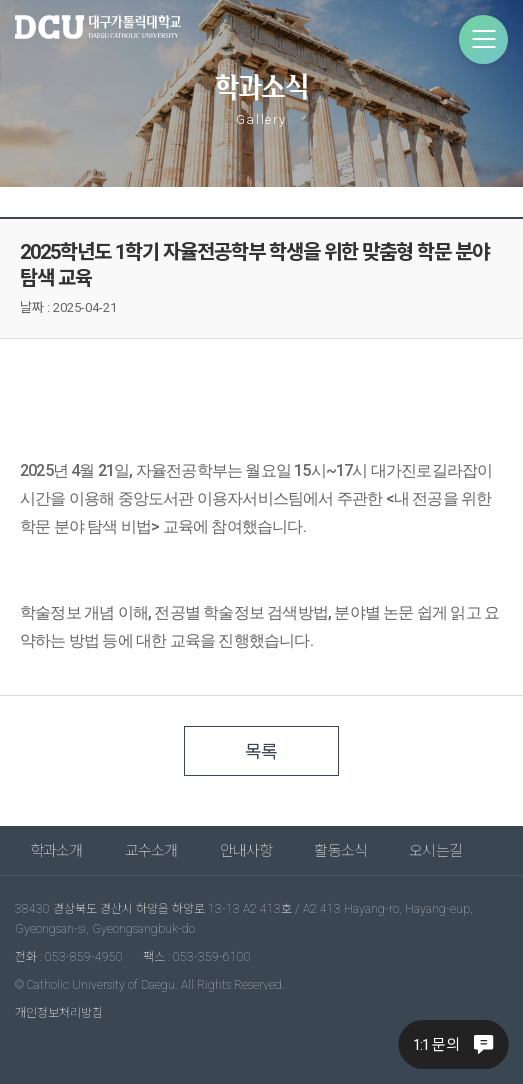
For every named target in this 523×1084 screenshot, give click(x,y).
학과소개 (56, 851)
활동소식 (340, 851)
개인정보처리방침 (59, 1013)
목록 (261, 751)
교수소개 (151, 851)
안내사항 (246, 851)
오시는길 (435, 851)
